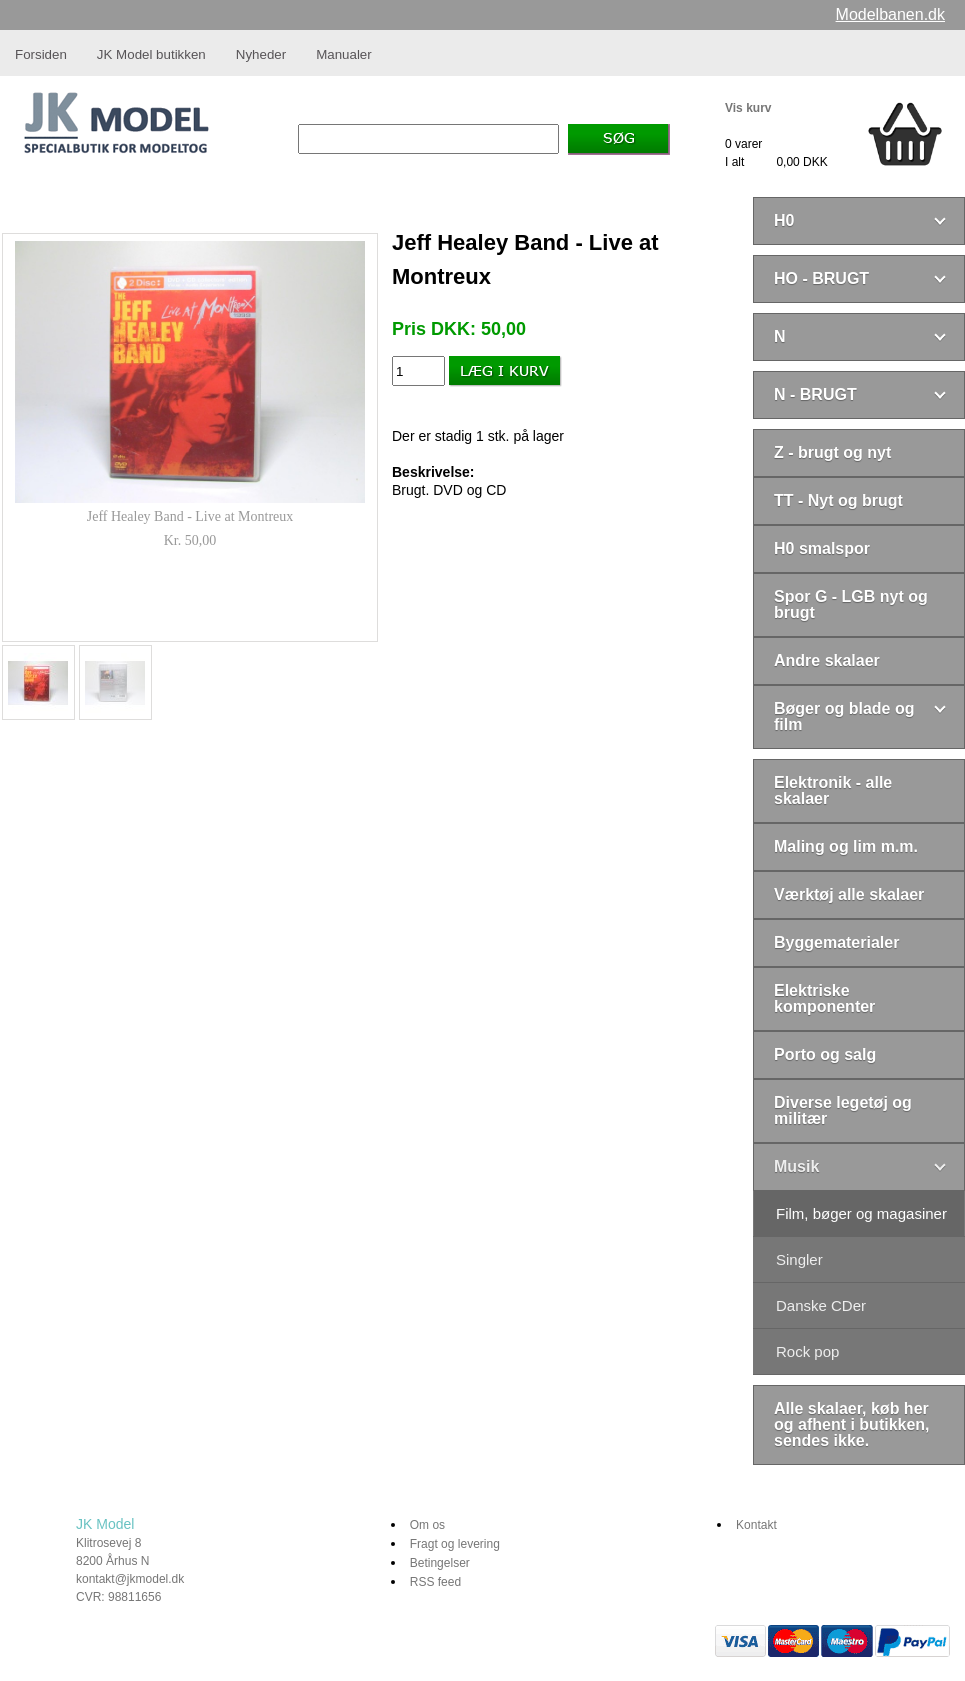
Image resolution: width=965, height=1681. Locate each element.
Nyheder (261, 54)
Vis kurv (748, 108)
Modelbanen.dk (890, 14)
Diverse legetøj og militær (843, 1110)
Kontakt (756, 1525)
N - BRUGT (815, 394)
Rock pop (807, 1351)
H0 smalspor (822, 548)
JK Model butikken (151, 54)
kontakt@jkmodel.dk (130, 1579)
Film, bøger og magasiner (861, 1213)
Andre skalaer (827, 660)
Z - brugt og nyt (832, 452)
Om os (427, 1525)
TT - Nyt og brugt (838, 500)
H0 (784, 220)
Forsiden (41, 54)
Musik (796, 1166)
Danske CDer (821, 1305)
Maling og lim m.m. (846, 846)
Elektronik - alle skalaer (833, 790)
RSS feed (435, 1582)
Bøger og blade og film (844, 716)
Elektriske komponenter (824, 998)
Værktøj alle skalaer (849, 894)
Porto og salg (825, 1054)
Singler (799, 1259)
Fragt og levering (455, 1544)
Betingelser (440, 1563)
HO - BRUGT (821, 278)
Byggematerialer (836, 942)
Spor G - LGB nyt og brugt (851, 604)
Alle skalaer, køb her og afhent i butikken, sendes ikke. (852, 1424)
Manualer (344, 54)
